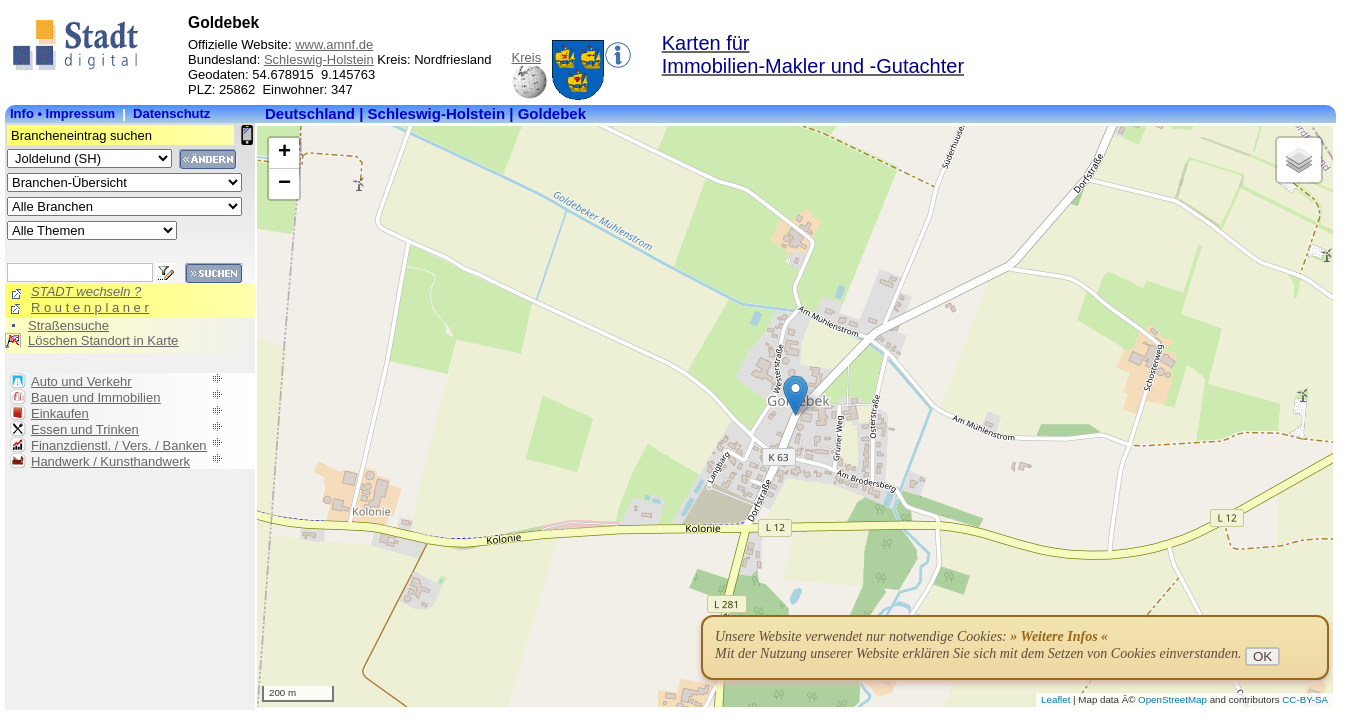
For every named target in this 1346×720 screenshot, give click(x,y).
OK (1262, 656)
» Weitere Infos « (1059, 636)
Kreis (527, 57)
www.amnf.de (334, 44)
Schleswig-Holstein (319, 59)
